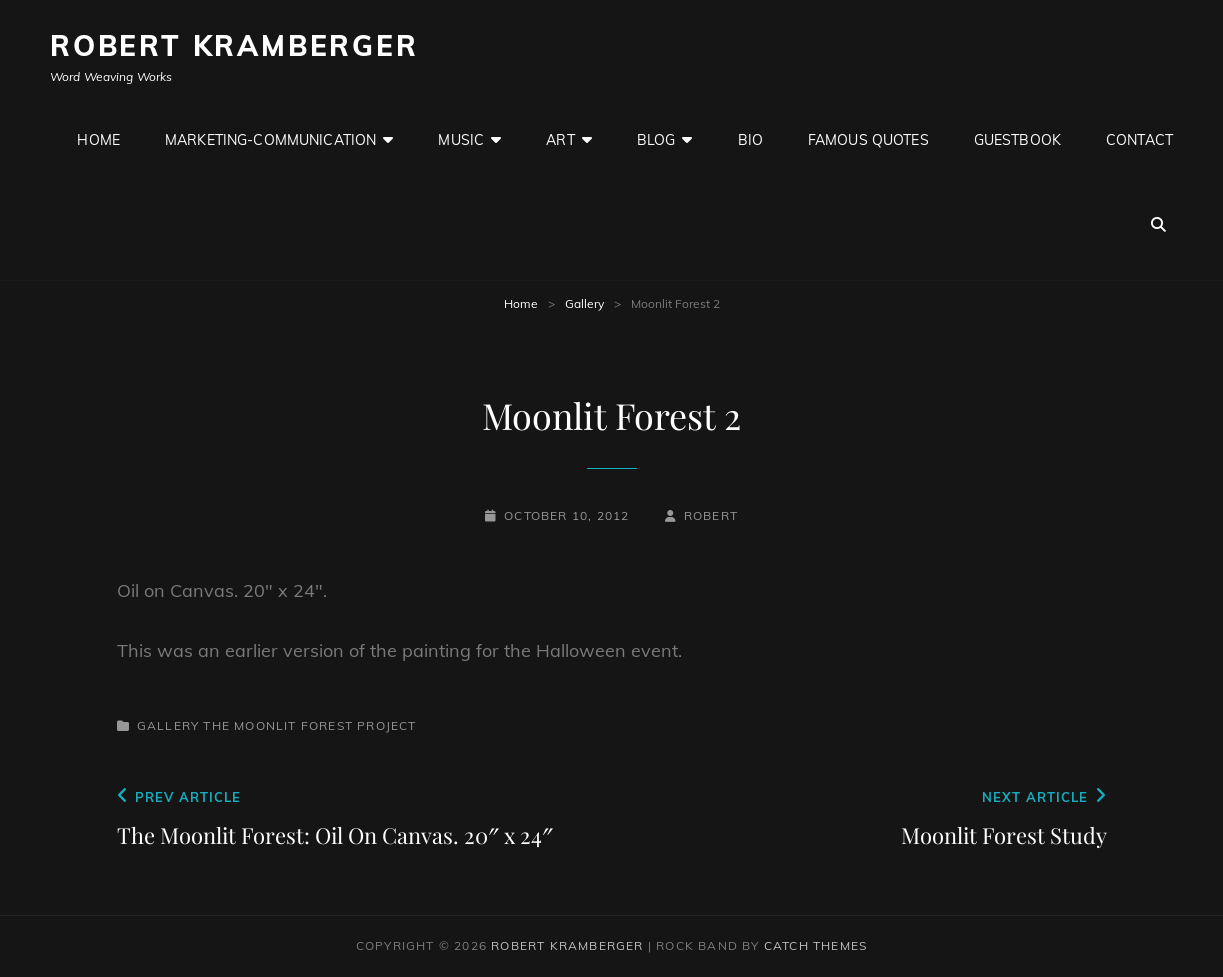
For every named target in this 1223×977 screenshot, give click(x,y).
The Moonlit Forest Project (309, 725)
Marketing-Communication (270, 140)
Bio (750, 140)
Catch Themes (815, 945)
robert (711, 515)
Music (461, 140)
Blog (656, 140)
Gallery (584, 303)
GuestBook (1017, 140)
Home (98, 140)
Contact (1139, 140)
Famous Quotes (868, 140)
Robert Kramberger (234, 45)
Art (560, 140)
